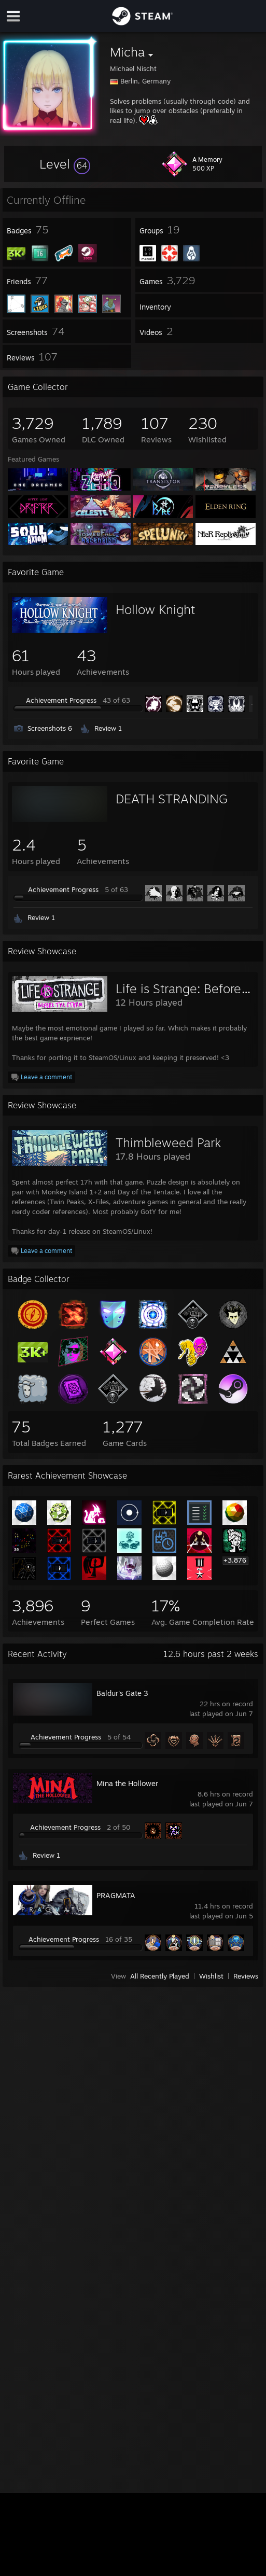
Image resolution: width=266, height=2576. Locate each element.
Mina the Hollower (127, 1783)
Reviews (245, 1976)
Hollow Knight (155, 609)
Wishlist (211, 1976)
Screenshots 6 (49, 728)
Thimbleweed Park (168, 1142)
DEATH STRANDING (172, 798)
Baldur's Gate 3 (122, 1693)
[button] (64, 164)
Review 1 (108, 728)
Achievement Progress (61, 700)
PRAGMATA (115, 1895)
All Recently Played (159, 1976)
